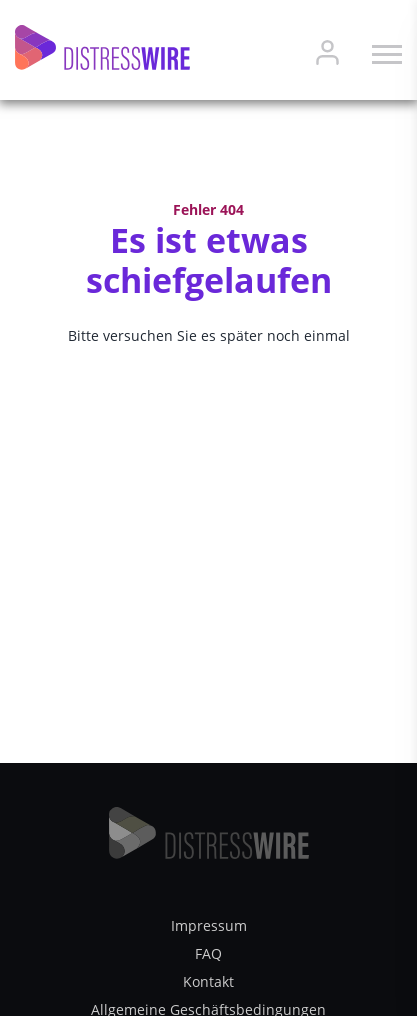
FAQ (208, 953)
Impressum (209, 925)
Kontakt (208, 981)
